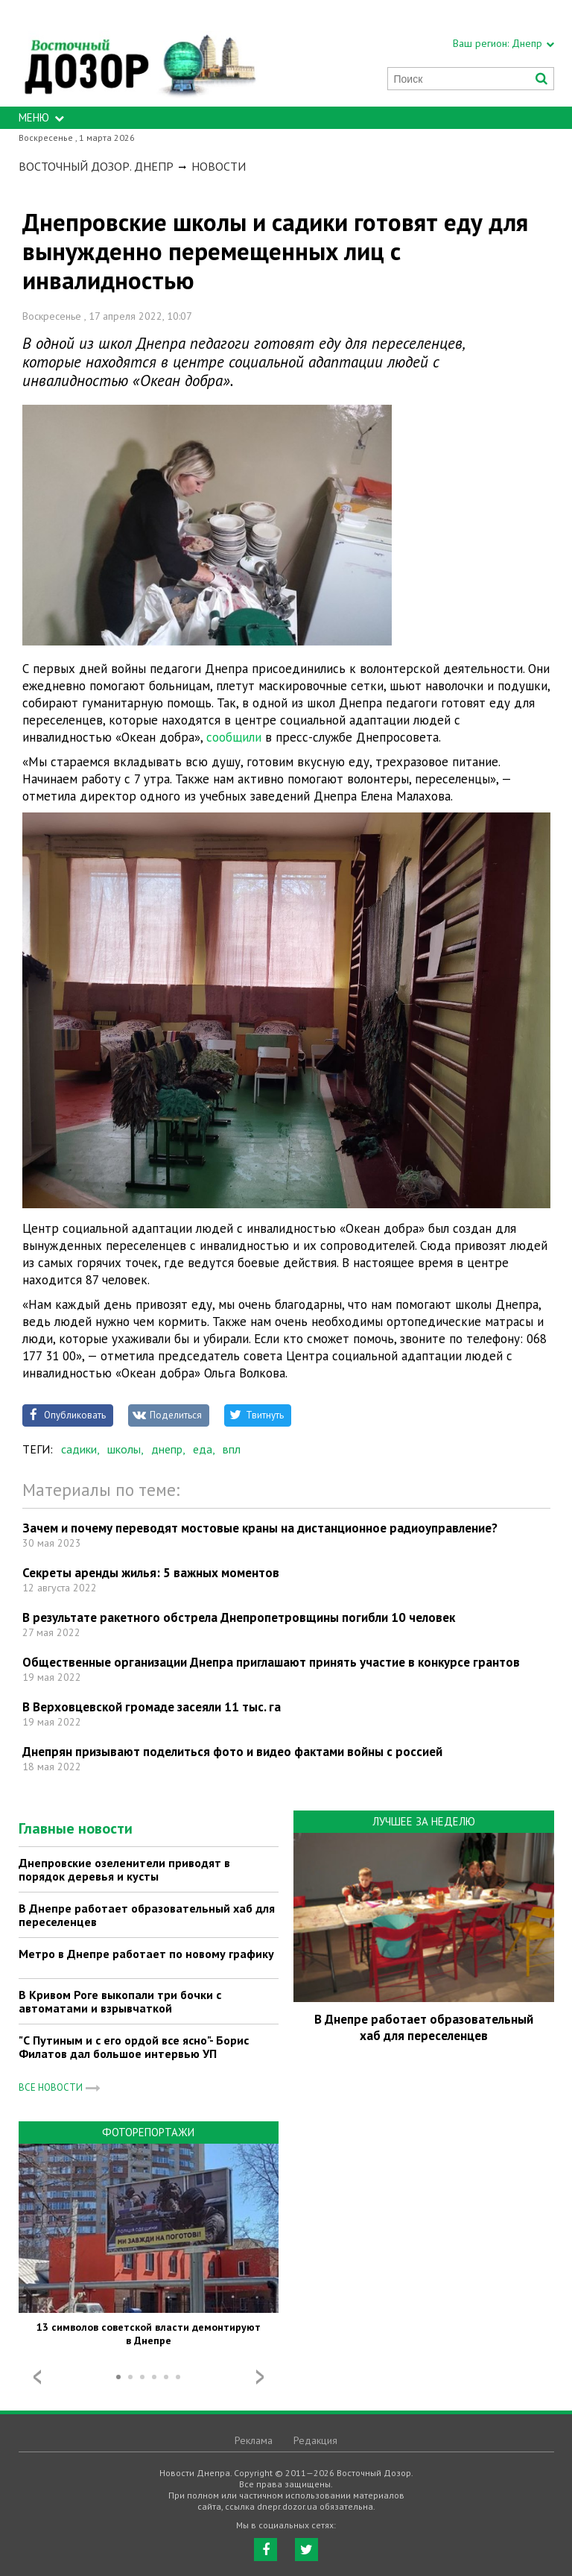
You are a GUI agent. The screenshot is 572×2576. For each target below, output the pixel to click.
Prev (37, 2377)
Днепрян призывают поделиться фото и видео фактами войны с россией (232, 1751)
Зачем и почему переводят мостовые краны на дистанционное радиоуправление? (260, 1528)
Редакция (315, 2440)
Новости (218, 166)
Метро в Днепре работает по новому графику (146, 1953)
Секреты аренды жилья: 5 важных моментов (150, 1573)
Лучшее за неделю (423, 1821)
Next (260, 2377)
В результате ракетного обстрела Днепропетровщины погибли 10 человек (238, 1617)
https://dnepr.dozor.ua (139, 53)
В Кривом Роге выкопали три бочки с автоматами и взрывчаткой (120, 2001)
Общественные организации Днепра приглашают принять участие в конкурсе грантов (271, 1662)
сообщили (235, 737)
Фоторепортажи (148, 2132)
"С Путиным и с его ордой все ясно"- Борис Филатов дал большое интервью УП (134, 2047)
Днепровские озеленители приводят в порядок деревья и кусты (124, 1869)
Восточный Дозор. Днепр (96, 166)
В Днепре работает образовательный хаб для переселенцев (147, 1915)
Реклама (254, 2440)
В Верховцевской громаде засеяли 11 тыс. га (151, 1707)
